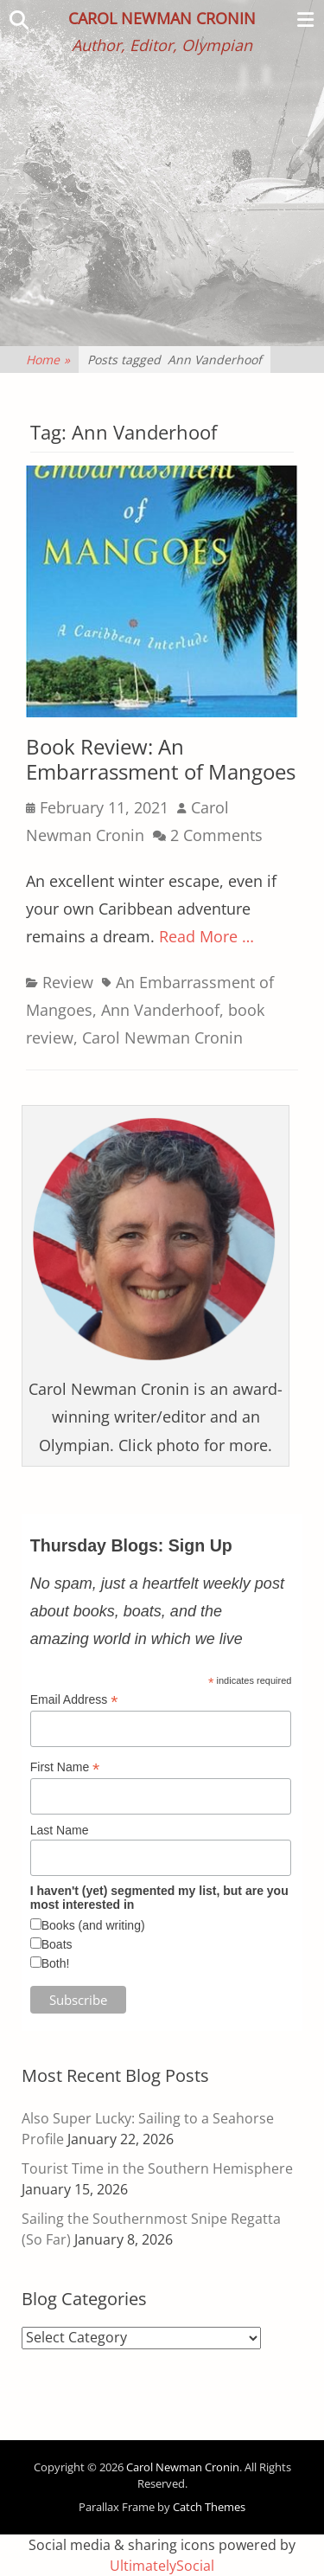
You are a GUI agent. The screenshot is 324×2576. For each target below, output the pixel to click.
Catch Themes (209, 2507)
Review (67, 982)
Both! (55, 1963)
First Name (65, 1767)
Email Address (74, 1700)
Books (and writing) (93, 1925)
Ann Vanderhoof (160, 1009)
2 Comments (216, 835)
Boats (57, 1944)
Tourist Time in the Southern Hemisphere (157, 2168)
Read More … (206, 936)
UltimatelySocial (162, 2565)
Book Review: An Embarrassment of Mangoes (160, 759)
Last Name (59, 1830)
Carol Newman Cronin (162, 18)
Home (48, 359)
